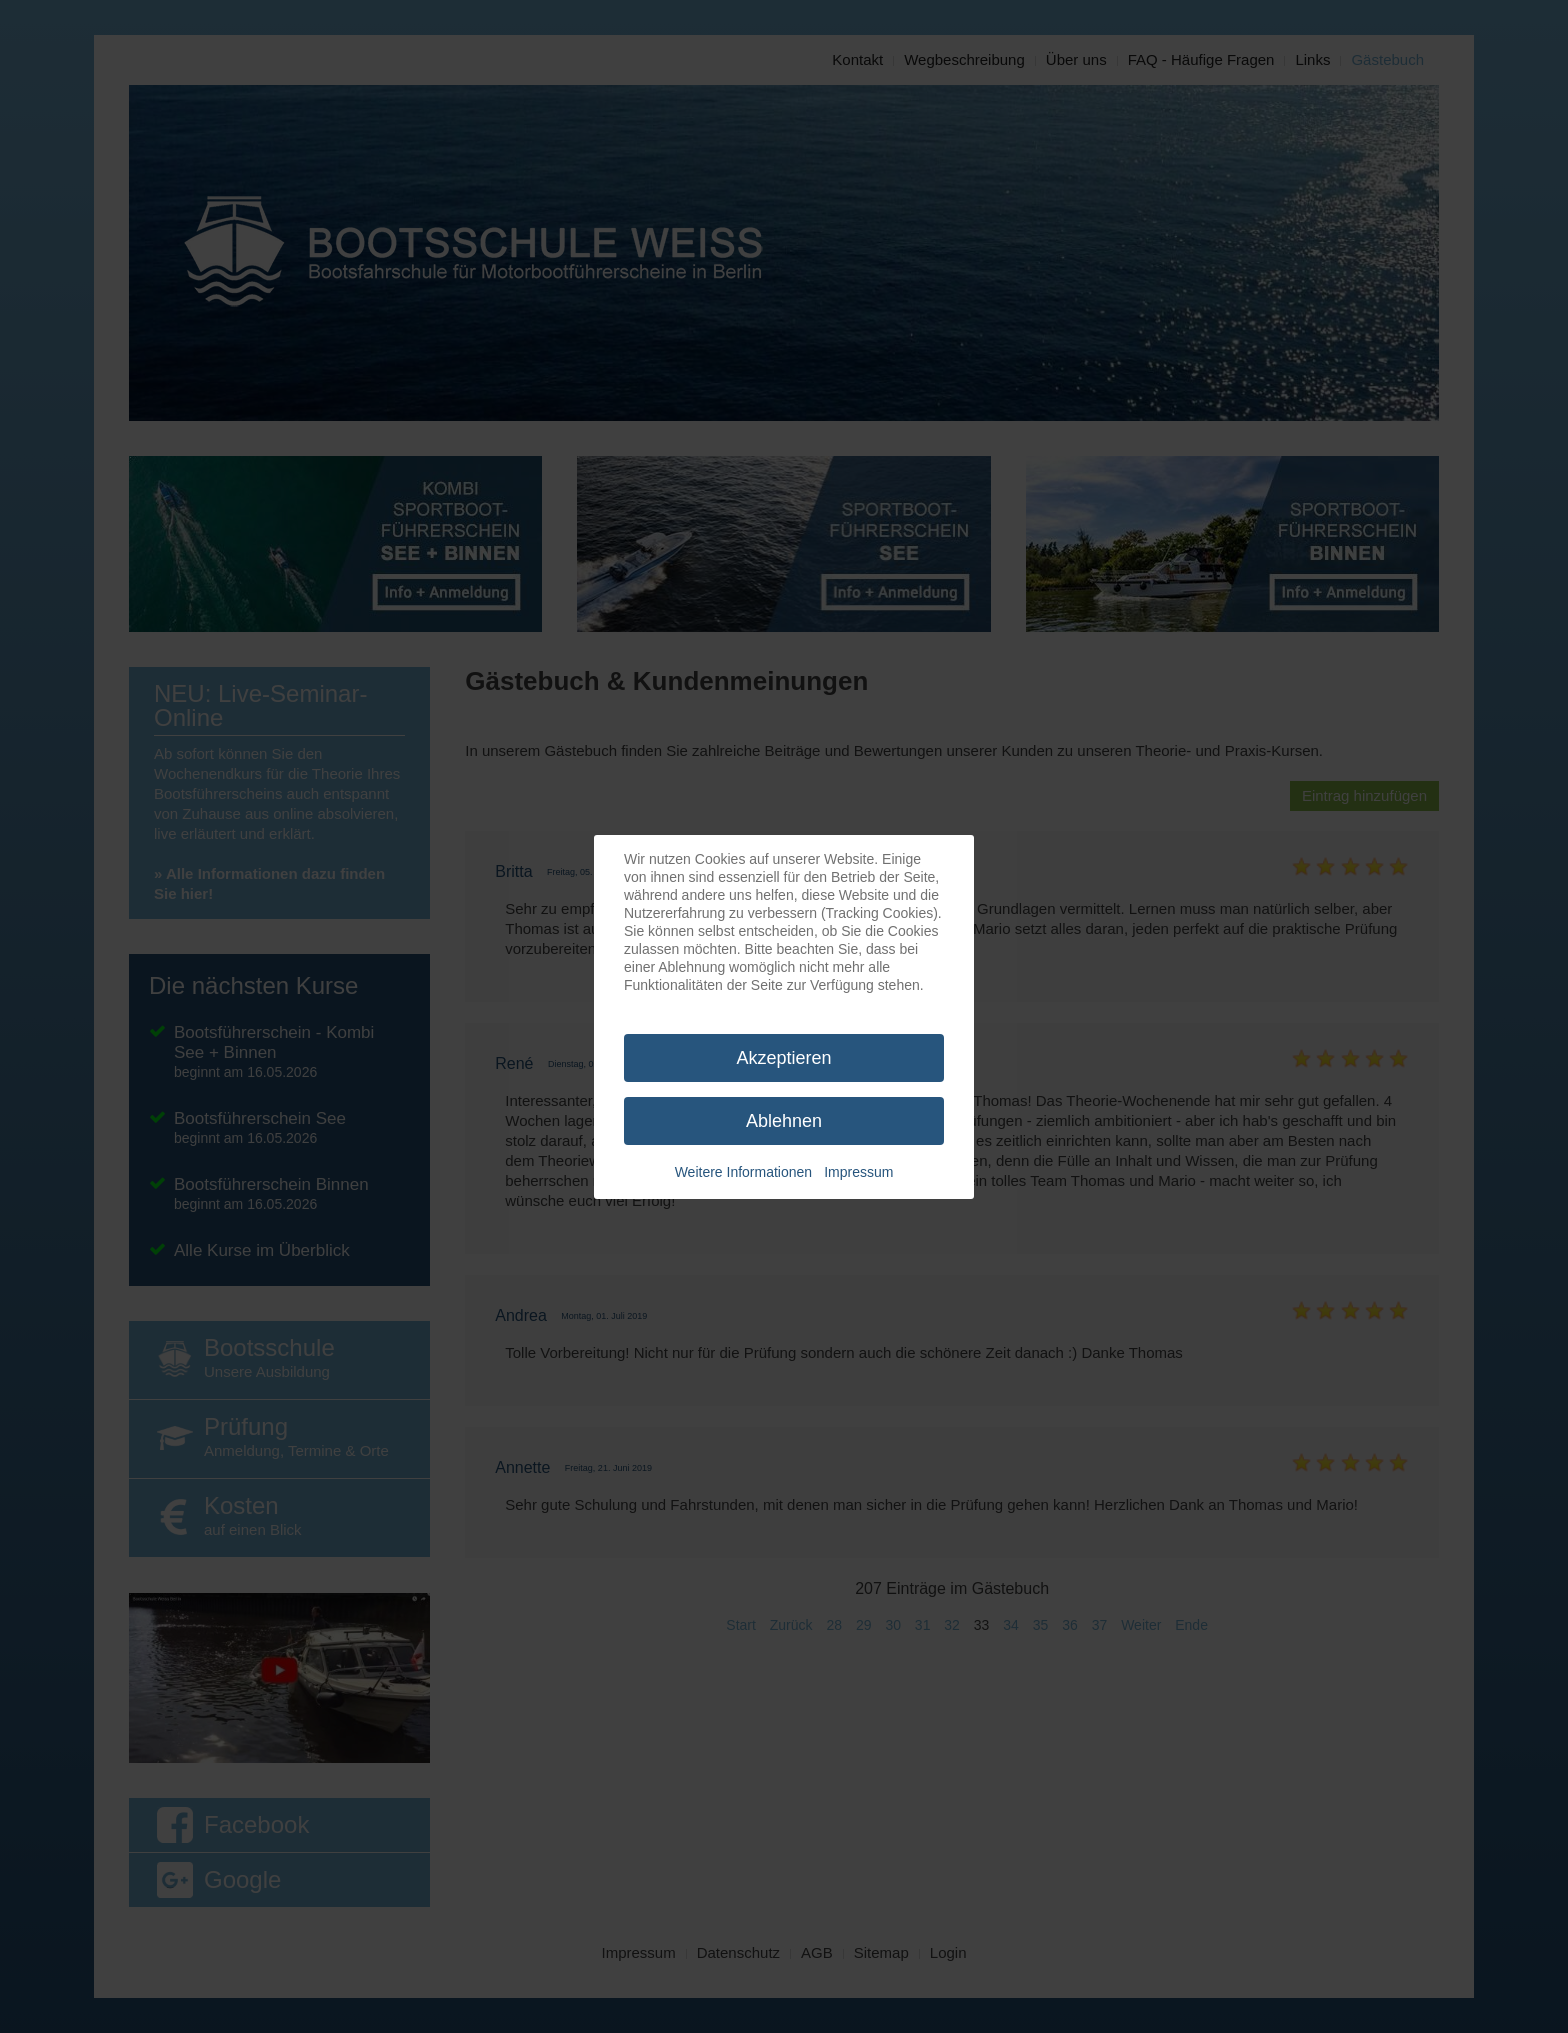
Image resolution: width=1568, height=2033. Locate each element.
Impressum (858, 1172)
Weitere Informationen (743, 1172)
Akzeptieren (783, 1058)
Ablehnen (784, 1121)
